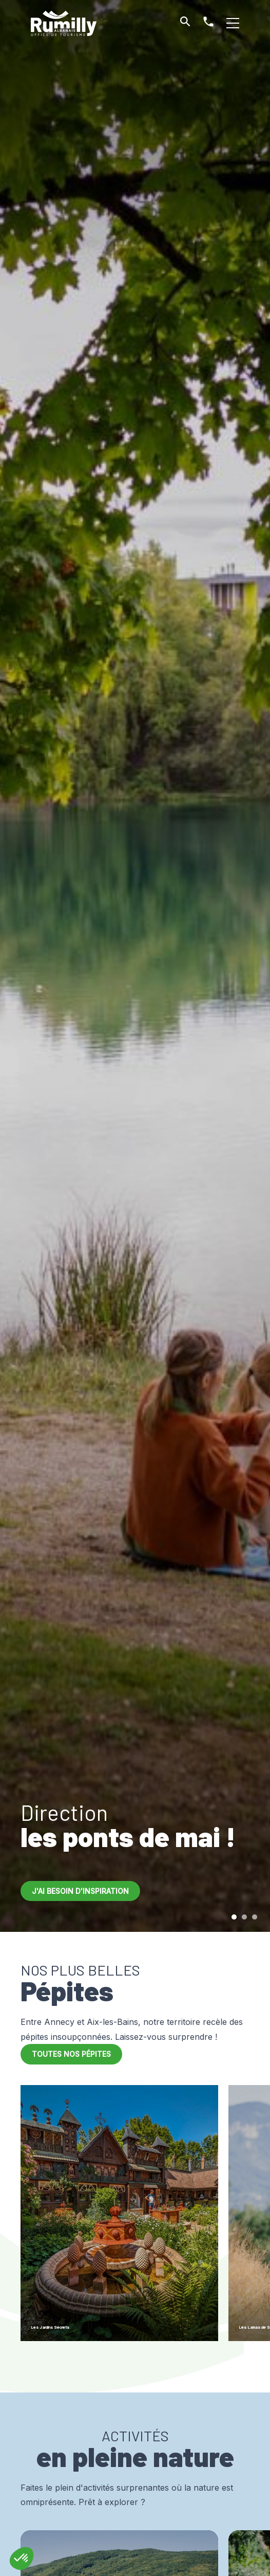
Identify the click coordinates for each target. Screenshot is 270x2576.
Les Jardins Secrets (74, 2325)
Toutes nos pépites (71, 2054)
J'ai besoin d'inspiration (80, 1891)
